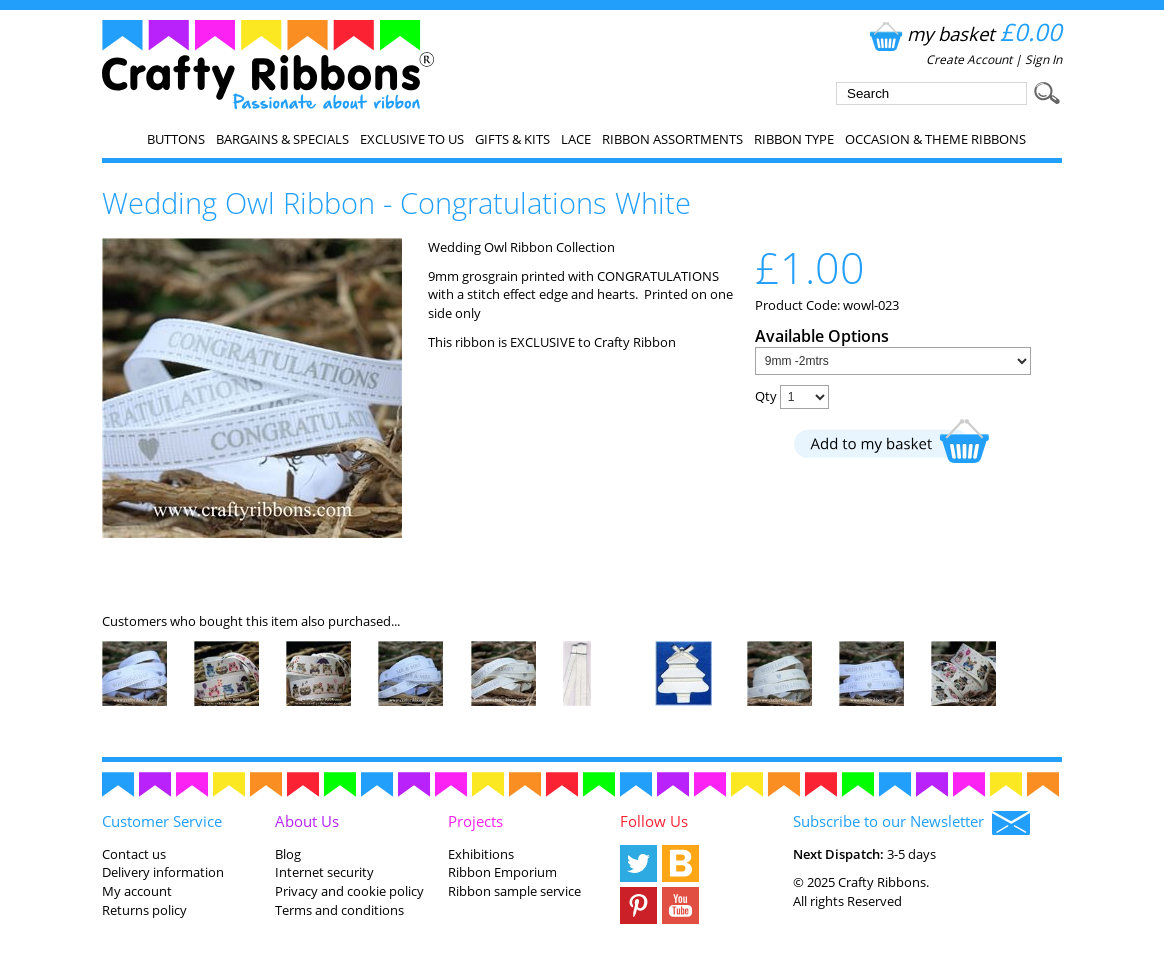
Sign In (1043, 59)
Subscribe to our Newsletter (911, 823)
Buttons (176, 139)
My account (137, 891)
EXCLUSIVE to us (412, 139)
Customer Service (162, 821)
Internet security (324, 872)
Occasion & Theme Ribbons (935, 139)
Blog (288, 854)
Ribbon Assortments (672, 139)
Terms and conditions (339, 910)
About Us (307, 821)
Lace (576, 139)
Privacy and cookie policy (349, 891)
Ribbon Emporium (502, 872)
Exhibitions (481, 854)
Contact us (134, 854)
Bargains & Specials (282, 139)
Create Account (969, 59)
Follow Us (654, 821)
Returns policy (144, 910)
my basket (963, 33)
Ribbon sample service (514, 891)
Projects (475, 821)
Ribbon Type (794, 139)
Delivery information (163, 872)
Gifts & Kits (512, 139)
